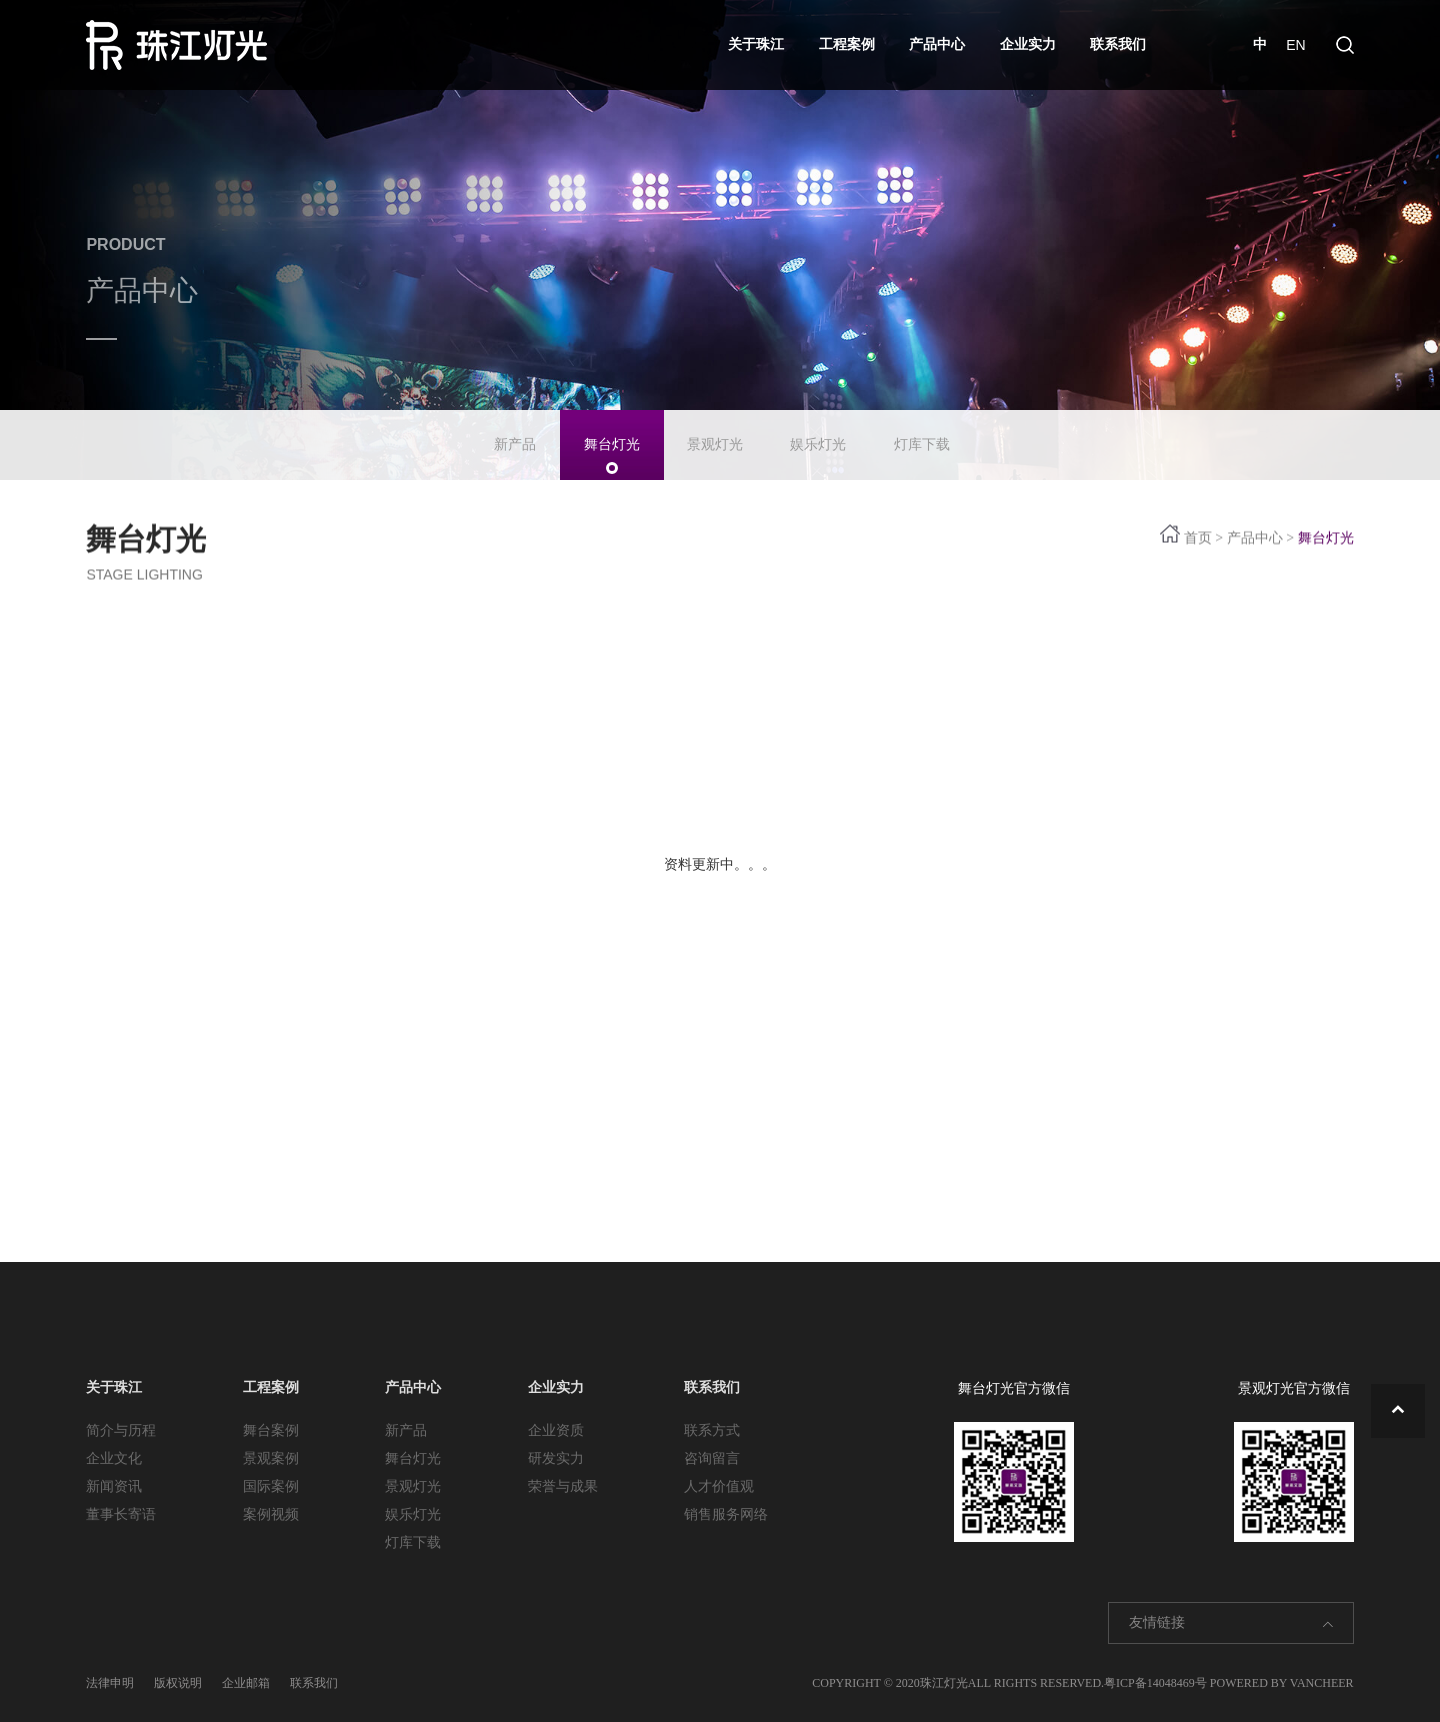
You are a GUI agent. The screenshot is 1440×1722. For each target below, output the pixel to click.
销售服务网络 (726, 1514)
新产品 (515, 436)
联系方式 (712, 1430)
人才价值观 (719, 1486)
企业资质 (556, 1430)
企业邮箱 (246, 1683)
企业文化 (114, 1458)
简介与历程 (121, 1430)
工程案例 (847, 44)
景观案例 (271, 1458)
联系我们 (1118, 44)
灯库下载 (922, 436)
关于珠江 (756, 44)
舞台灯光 (612, 436)
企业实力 (1028, 44)
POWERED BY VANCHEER (1282, 1683)
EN (1295, 45)
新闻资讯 (114, 1486)
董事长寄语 (121, 1514)
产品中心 (937, 44)
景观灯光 (715, 436)
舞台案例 (271, 1430)
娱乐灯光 (818, 436)
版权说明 (178, 1683)
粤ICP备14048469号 (1155, 1683)
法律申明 (110, 1683)
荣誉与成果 (563, 1486)
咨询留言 (712, 1458)
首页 (1198, 535)
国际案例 (271, 1486)
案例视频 (271, 1514)
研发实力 (556, 1458)
